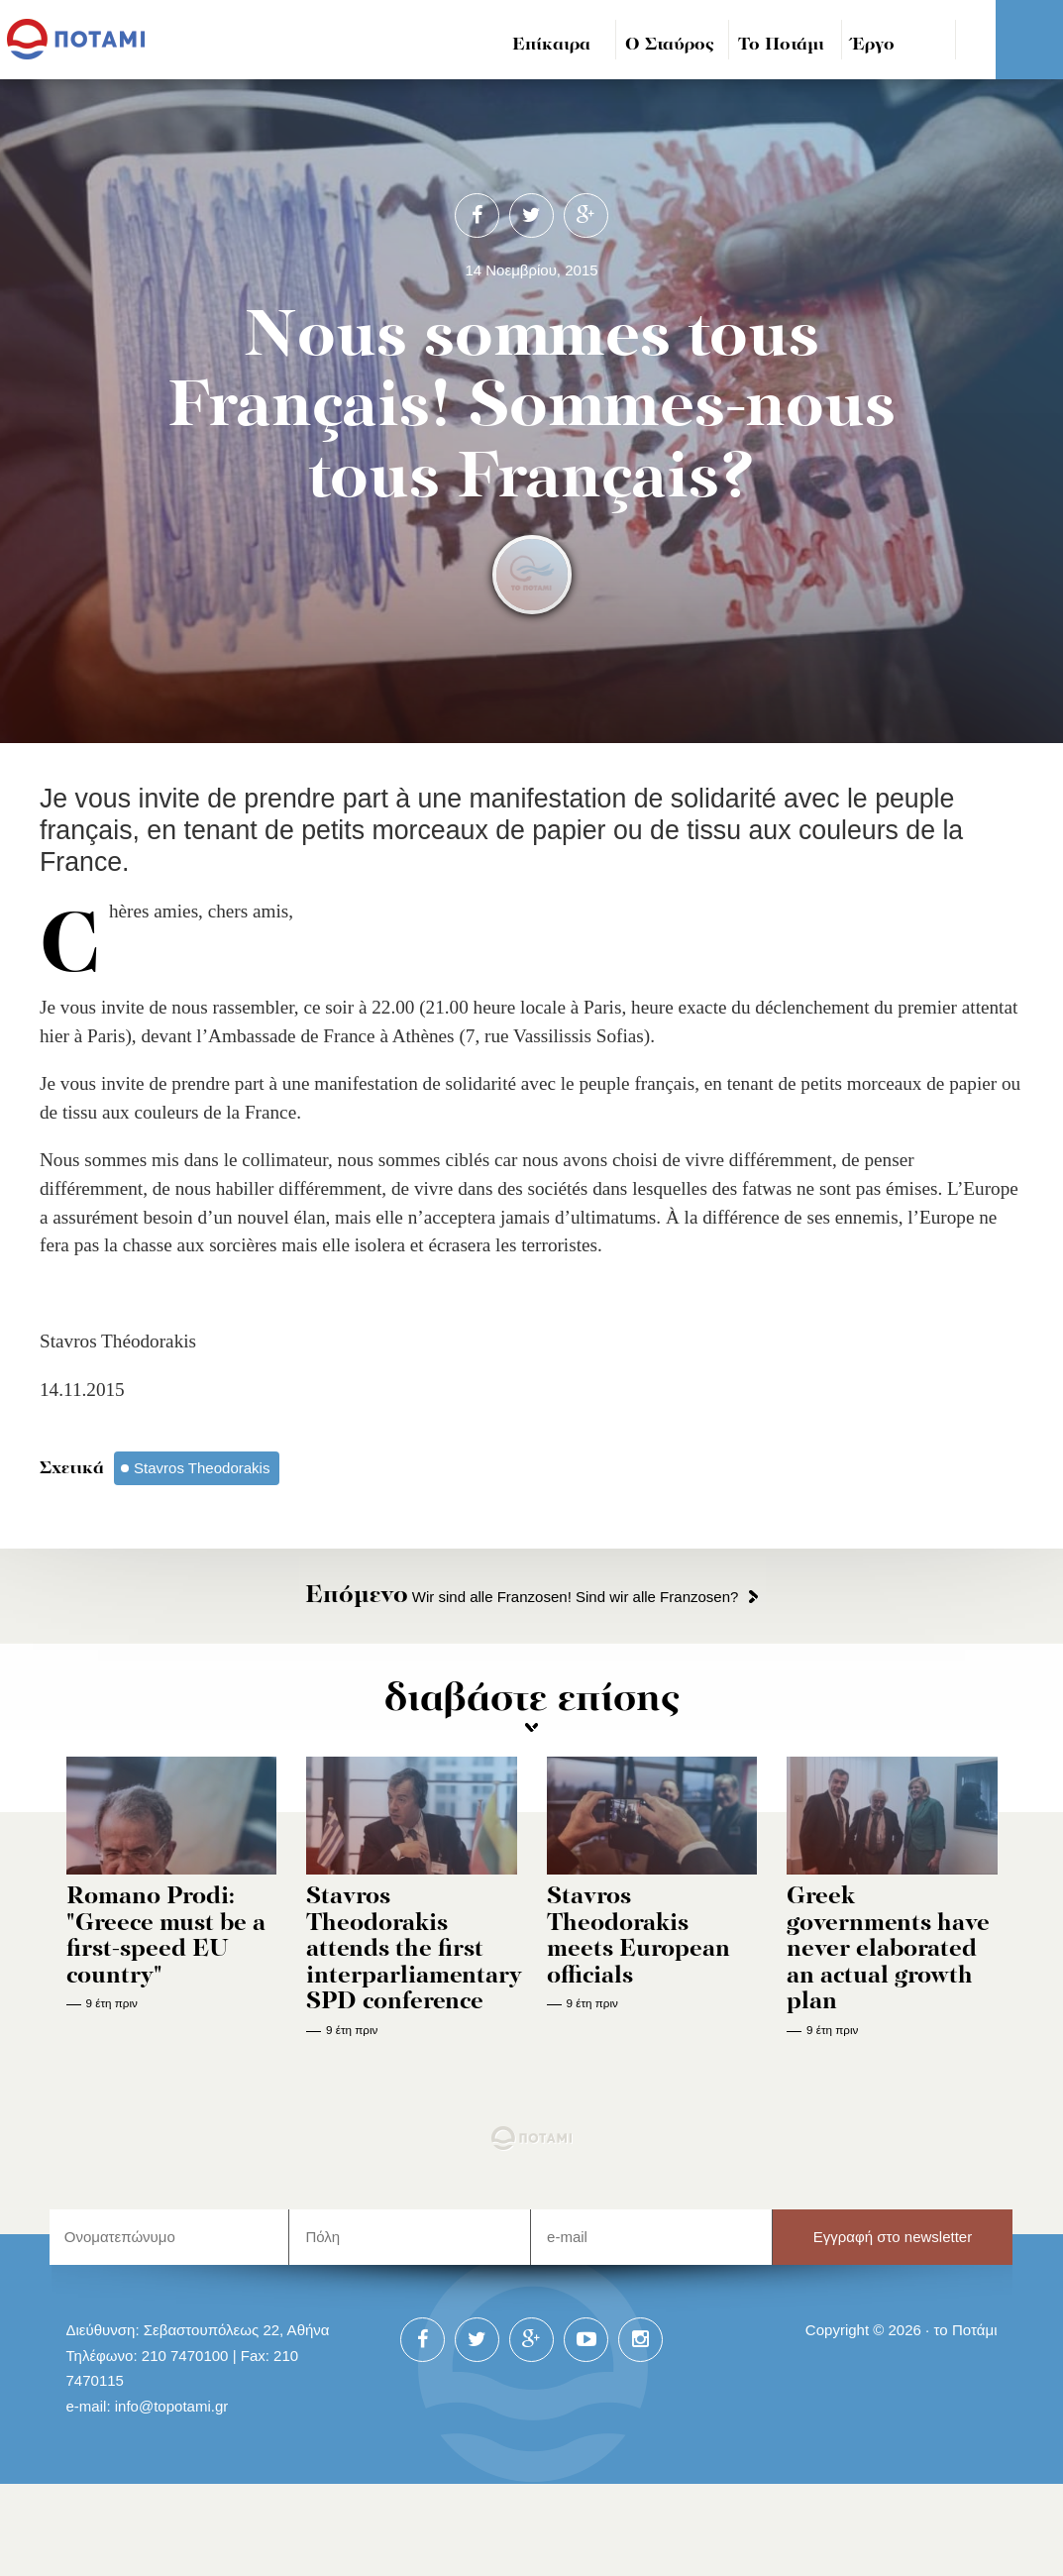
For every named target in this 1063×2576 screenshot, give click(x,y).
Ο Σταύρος (669, 45)
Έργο (873, 45)
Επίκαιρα (551, 45)
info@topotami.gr (172, 2406)
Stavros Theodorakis (201, 1467)
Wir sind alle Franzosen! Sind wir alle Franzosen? (522, 1596)
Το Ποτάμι (781, 45)
